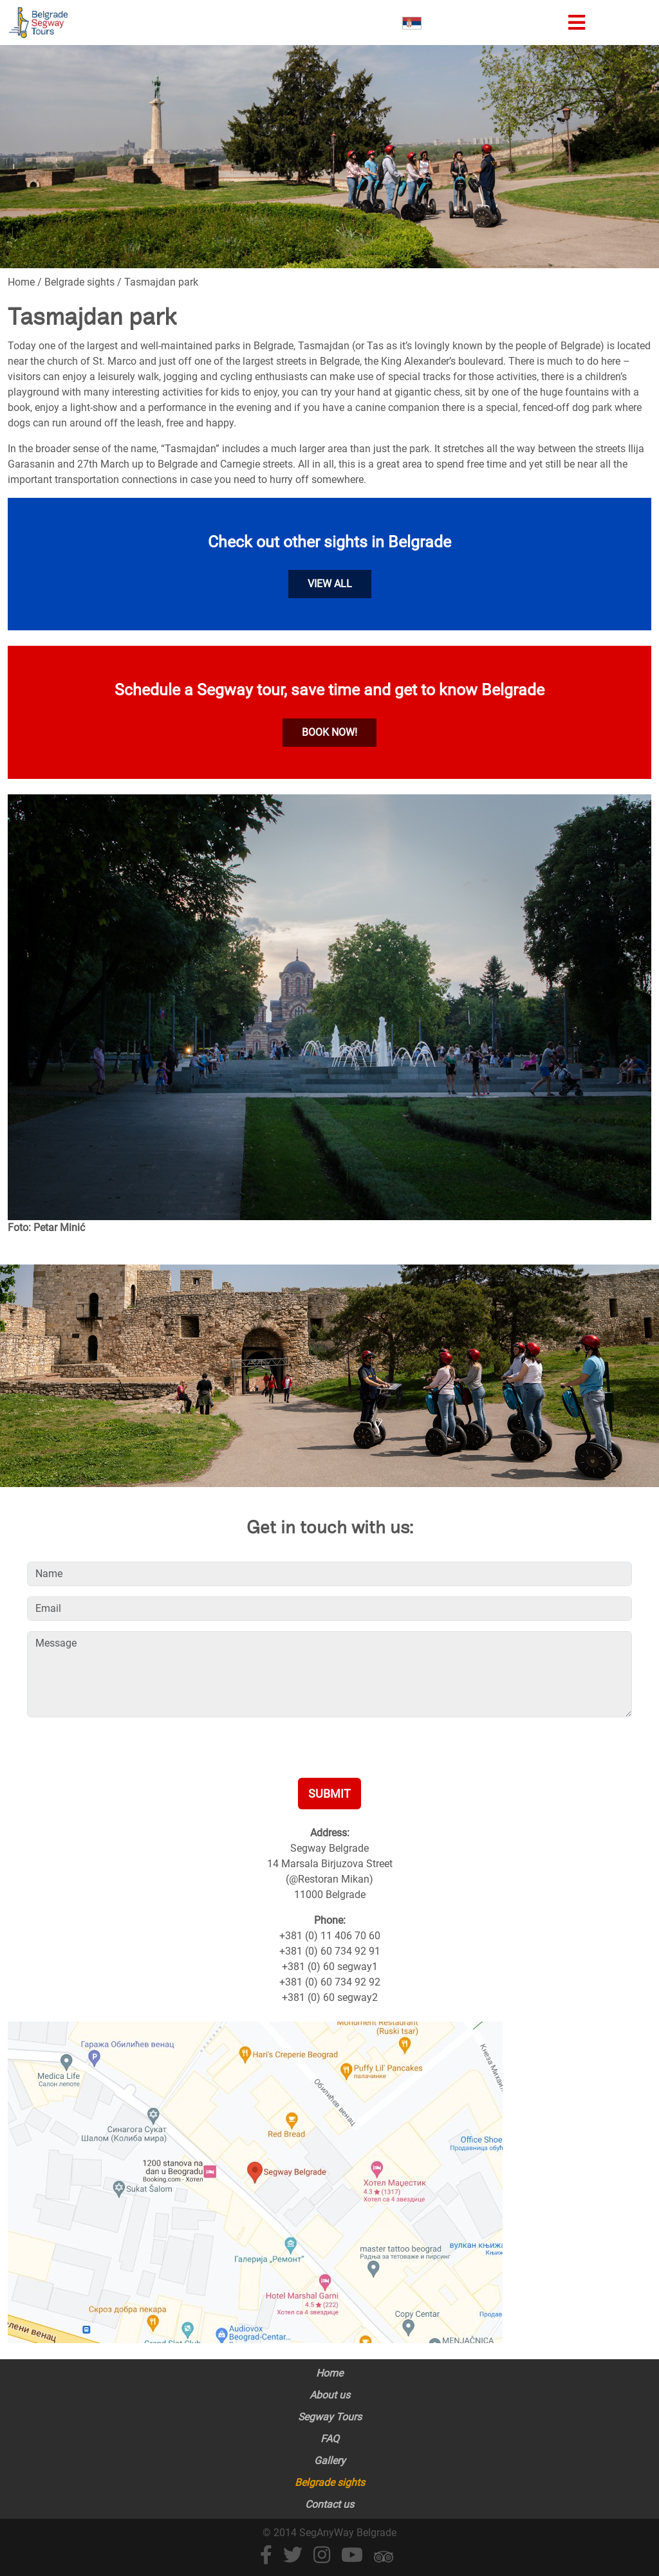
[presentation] (125, 1753)
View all (330, 584)
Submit (329, 1793)
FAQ (329, 2439)
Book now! (329, 732)
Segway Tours (330, 2417)
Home (329, 2373)
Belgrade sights (330, 2482)
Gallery (330, 2460)
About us (330, 2395)
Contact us (329, 2504)
